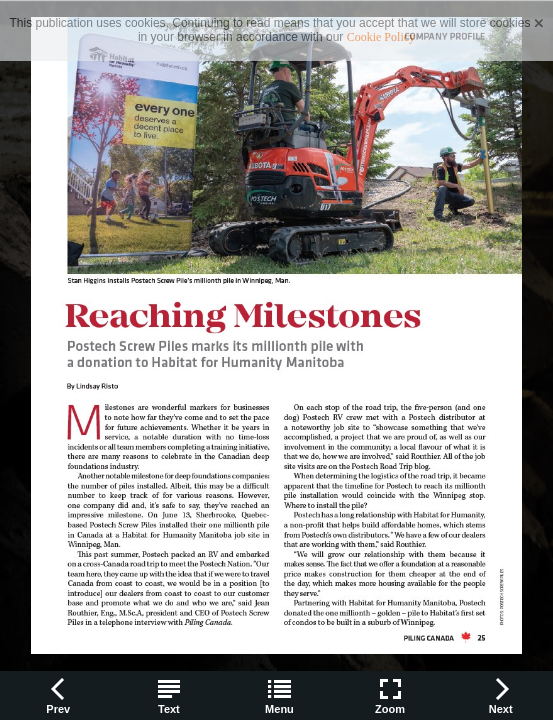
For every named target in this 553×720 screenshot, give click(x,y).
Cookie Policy (381, 37)
